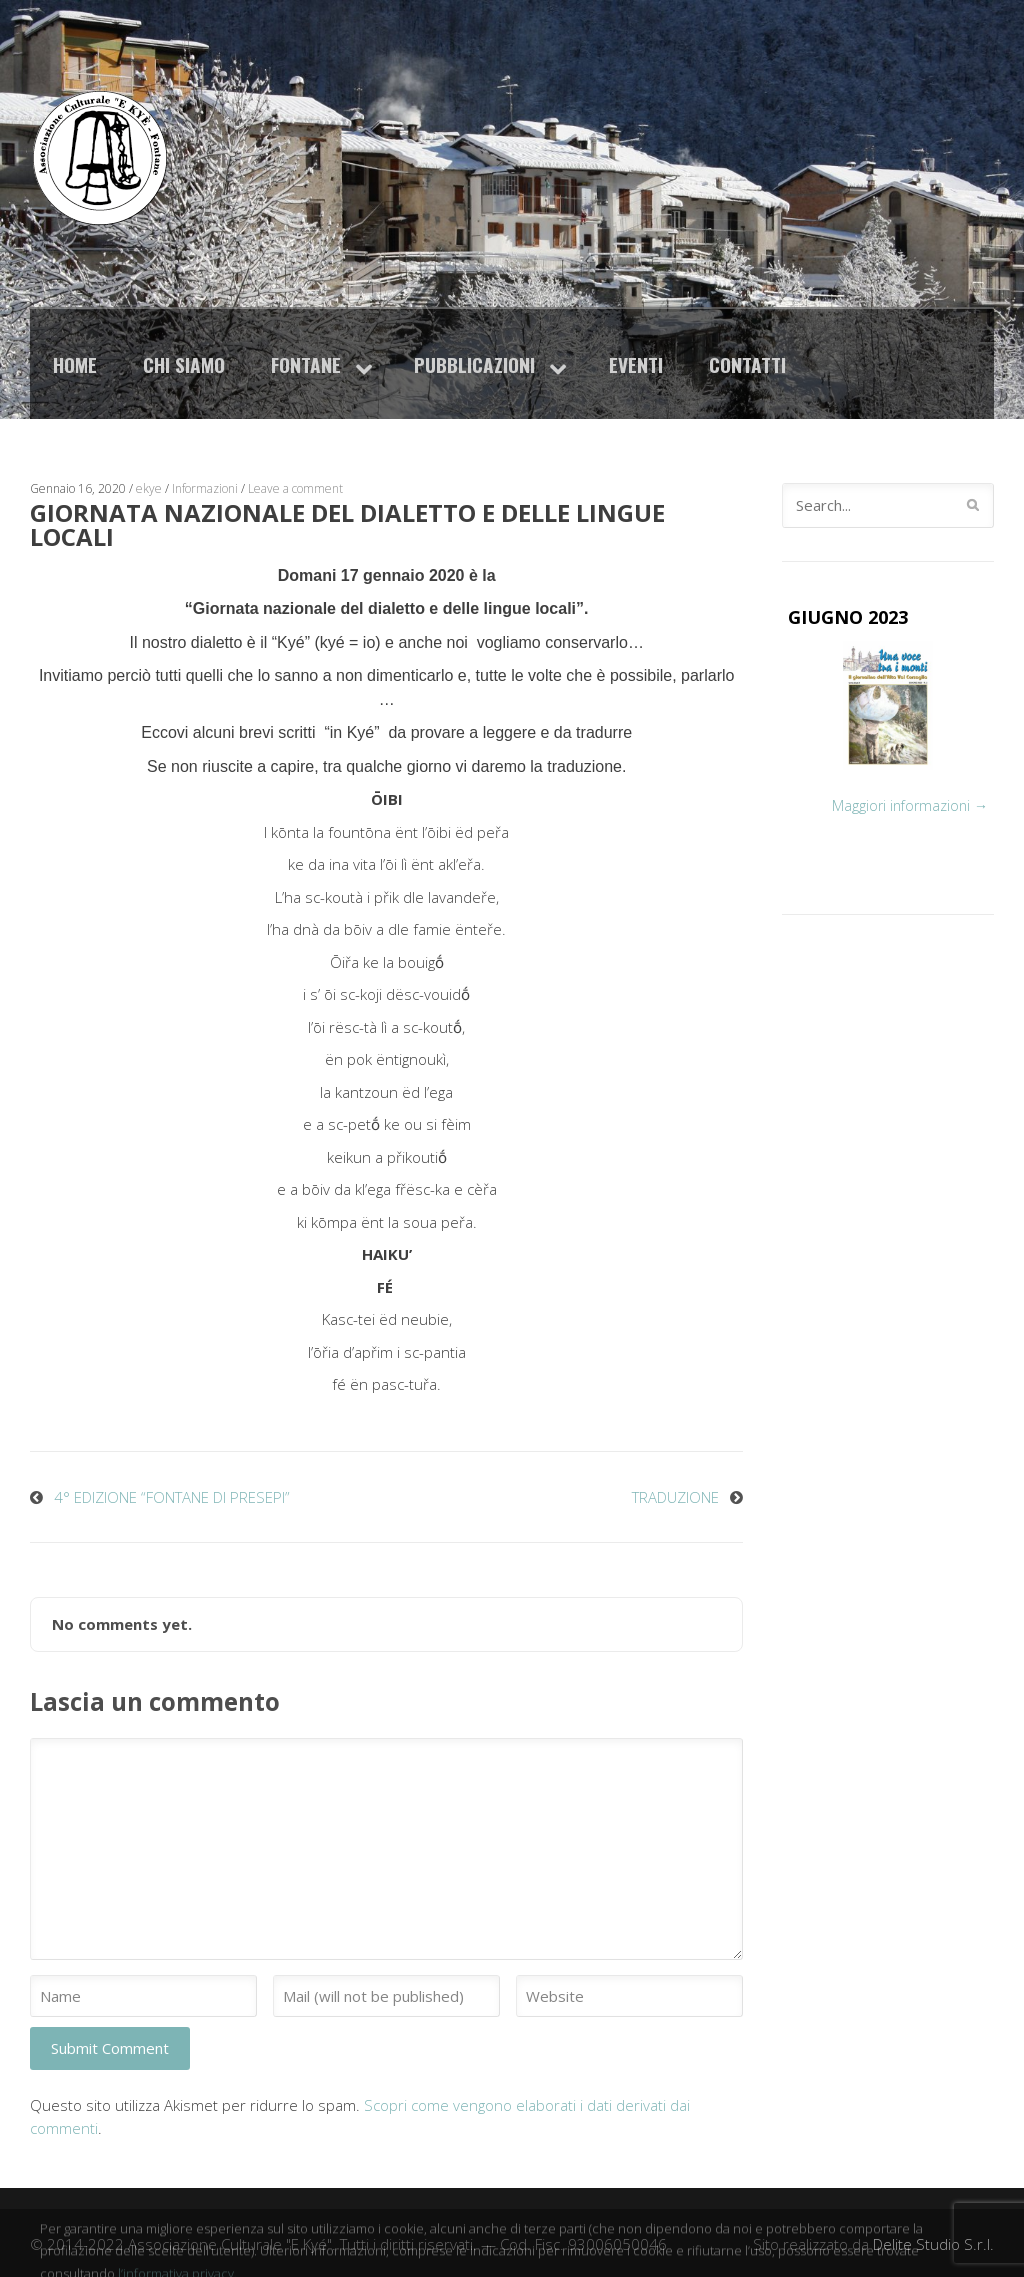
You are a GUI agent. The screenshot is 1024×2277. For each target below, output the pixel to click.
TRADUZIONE (675, 1497)
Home (75, 364)
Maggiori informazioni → (910, 805)
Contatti (747, 364)
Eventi (636, 364)
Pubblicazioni (474, 364)
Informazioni (205, 488)
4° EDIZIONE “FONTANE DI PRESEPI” (172, 1497)
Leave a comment (295, 488)
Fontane (306, 364)
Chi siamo (184, 364)
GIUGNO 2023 (848, 617)
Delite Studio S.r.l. (933, 2244)
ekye (149, 488)
